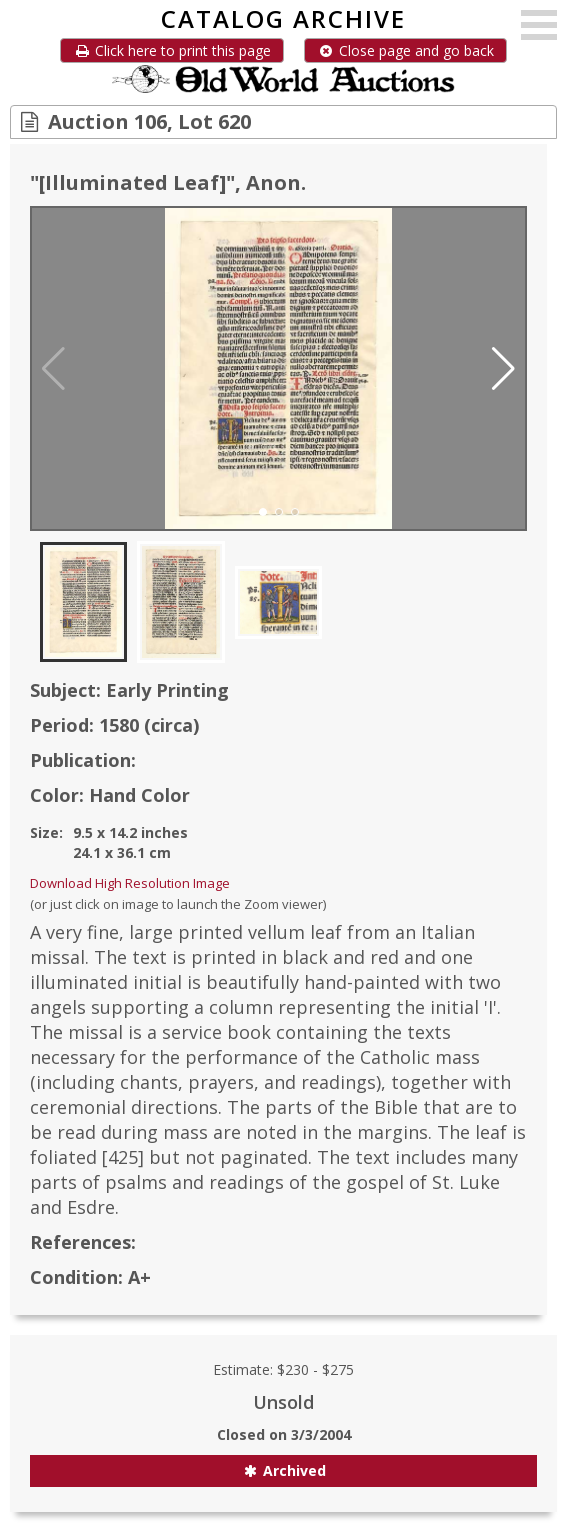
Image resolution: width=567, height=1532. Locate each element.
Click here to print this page (172, 50)
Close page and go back (405, 50)
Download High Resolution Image (130, 883)
